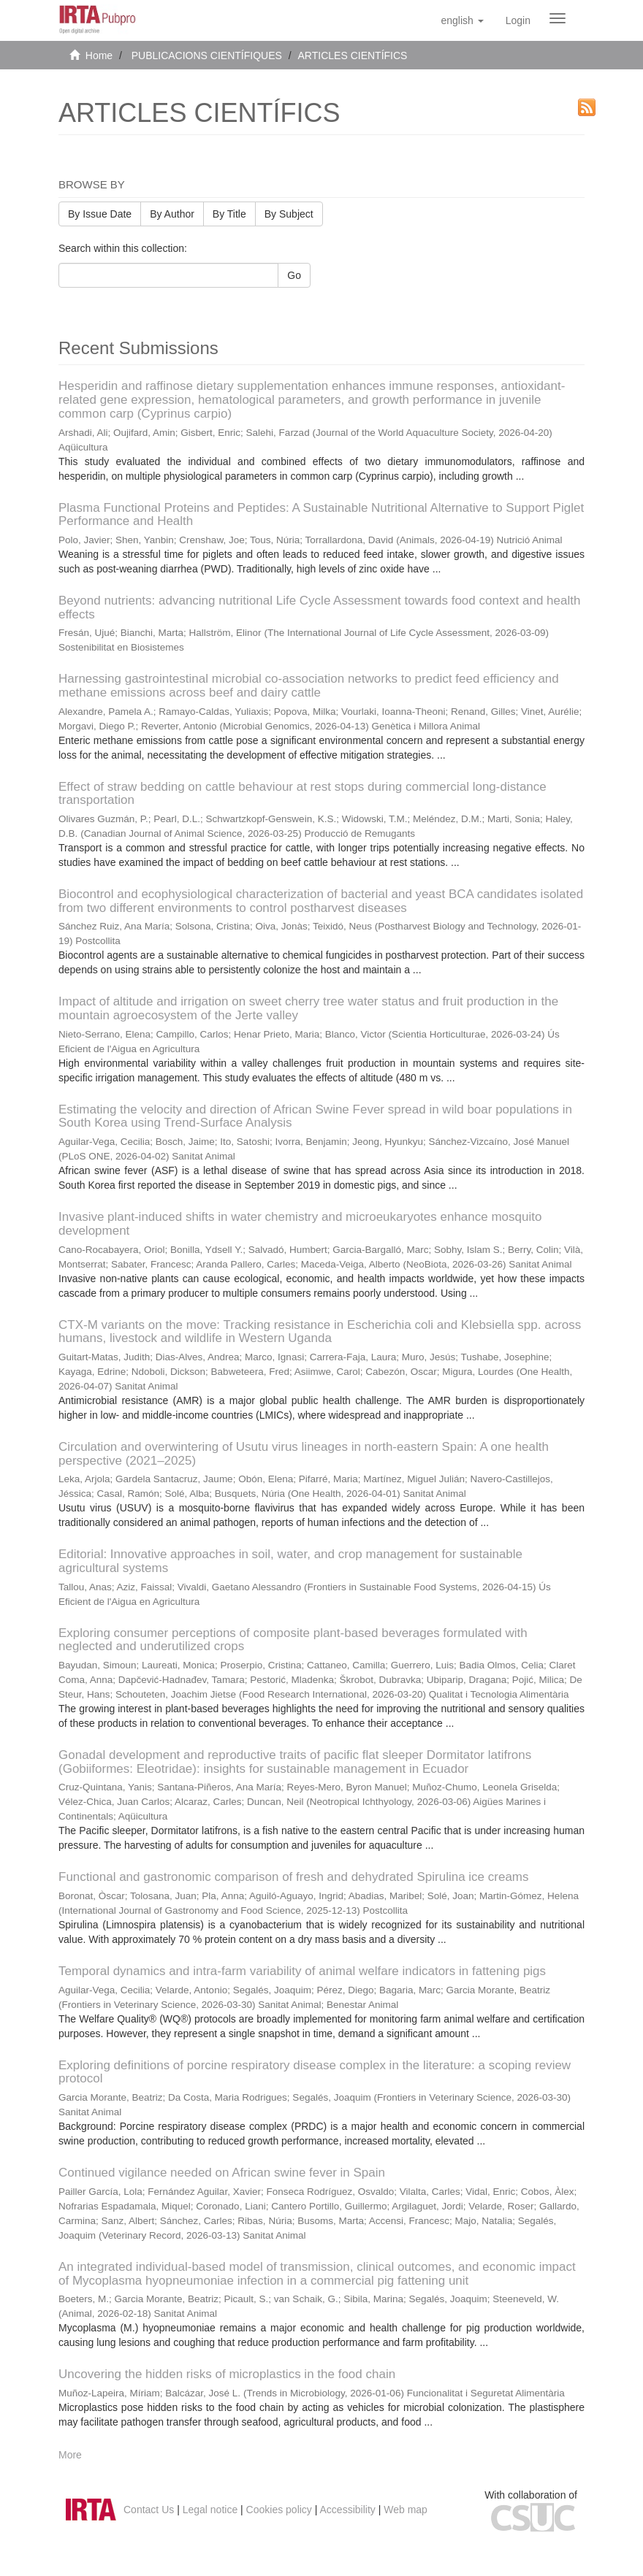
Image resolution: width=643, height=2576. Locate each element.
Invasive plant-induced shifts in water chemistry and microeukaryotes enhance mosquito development (299, 1224)
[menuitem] (518, 20)
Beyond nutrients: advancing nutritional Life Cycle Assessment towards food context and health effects (319, 607)
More (70, 2455)
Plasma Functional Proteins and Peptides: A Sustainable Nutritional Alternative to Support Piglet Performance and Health (321, 515)
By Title (229, 214)
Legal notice (210, 2509)
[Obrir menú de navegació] (557, 18)
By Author (172, 214)
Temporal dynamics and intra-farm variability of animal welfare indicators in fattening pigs (302, 1971)
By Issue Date (100, 214)
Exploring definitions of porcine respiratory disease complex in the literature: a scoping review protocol (314, 2072)
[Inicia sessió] (518, 20)
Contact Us (148, 2509)
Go (294, 275)
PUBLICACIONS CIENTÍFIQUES (207, 55)
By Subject (289, 214)
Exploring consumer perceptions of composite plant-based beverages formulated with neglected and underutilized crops (293, 1640)
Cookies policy (279, 2509)
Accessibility (348, 2509)
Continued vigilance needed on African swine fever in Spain (221, 2173)
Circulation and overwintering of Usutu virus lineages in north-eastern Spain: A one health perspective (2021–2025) (303, 1454)
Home (99, 55)
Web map (405, 2509)
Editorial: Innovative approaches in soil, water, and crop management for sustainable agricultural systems (290, 1561)
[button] (462, 20)
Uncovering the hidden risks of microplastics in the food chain (226, 2374)
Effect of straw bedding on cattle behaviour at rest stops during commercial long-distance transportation (302, 794)
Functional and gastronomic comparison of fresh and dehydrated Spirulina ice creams (293, 1877)
